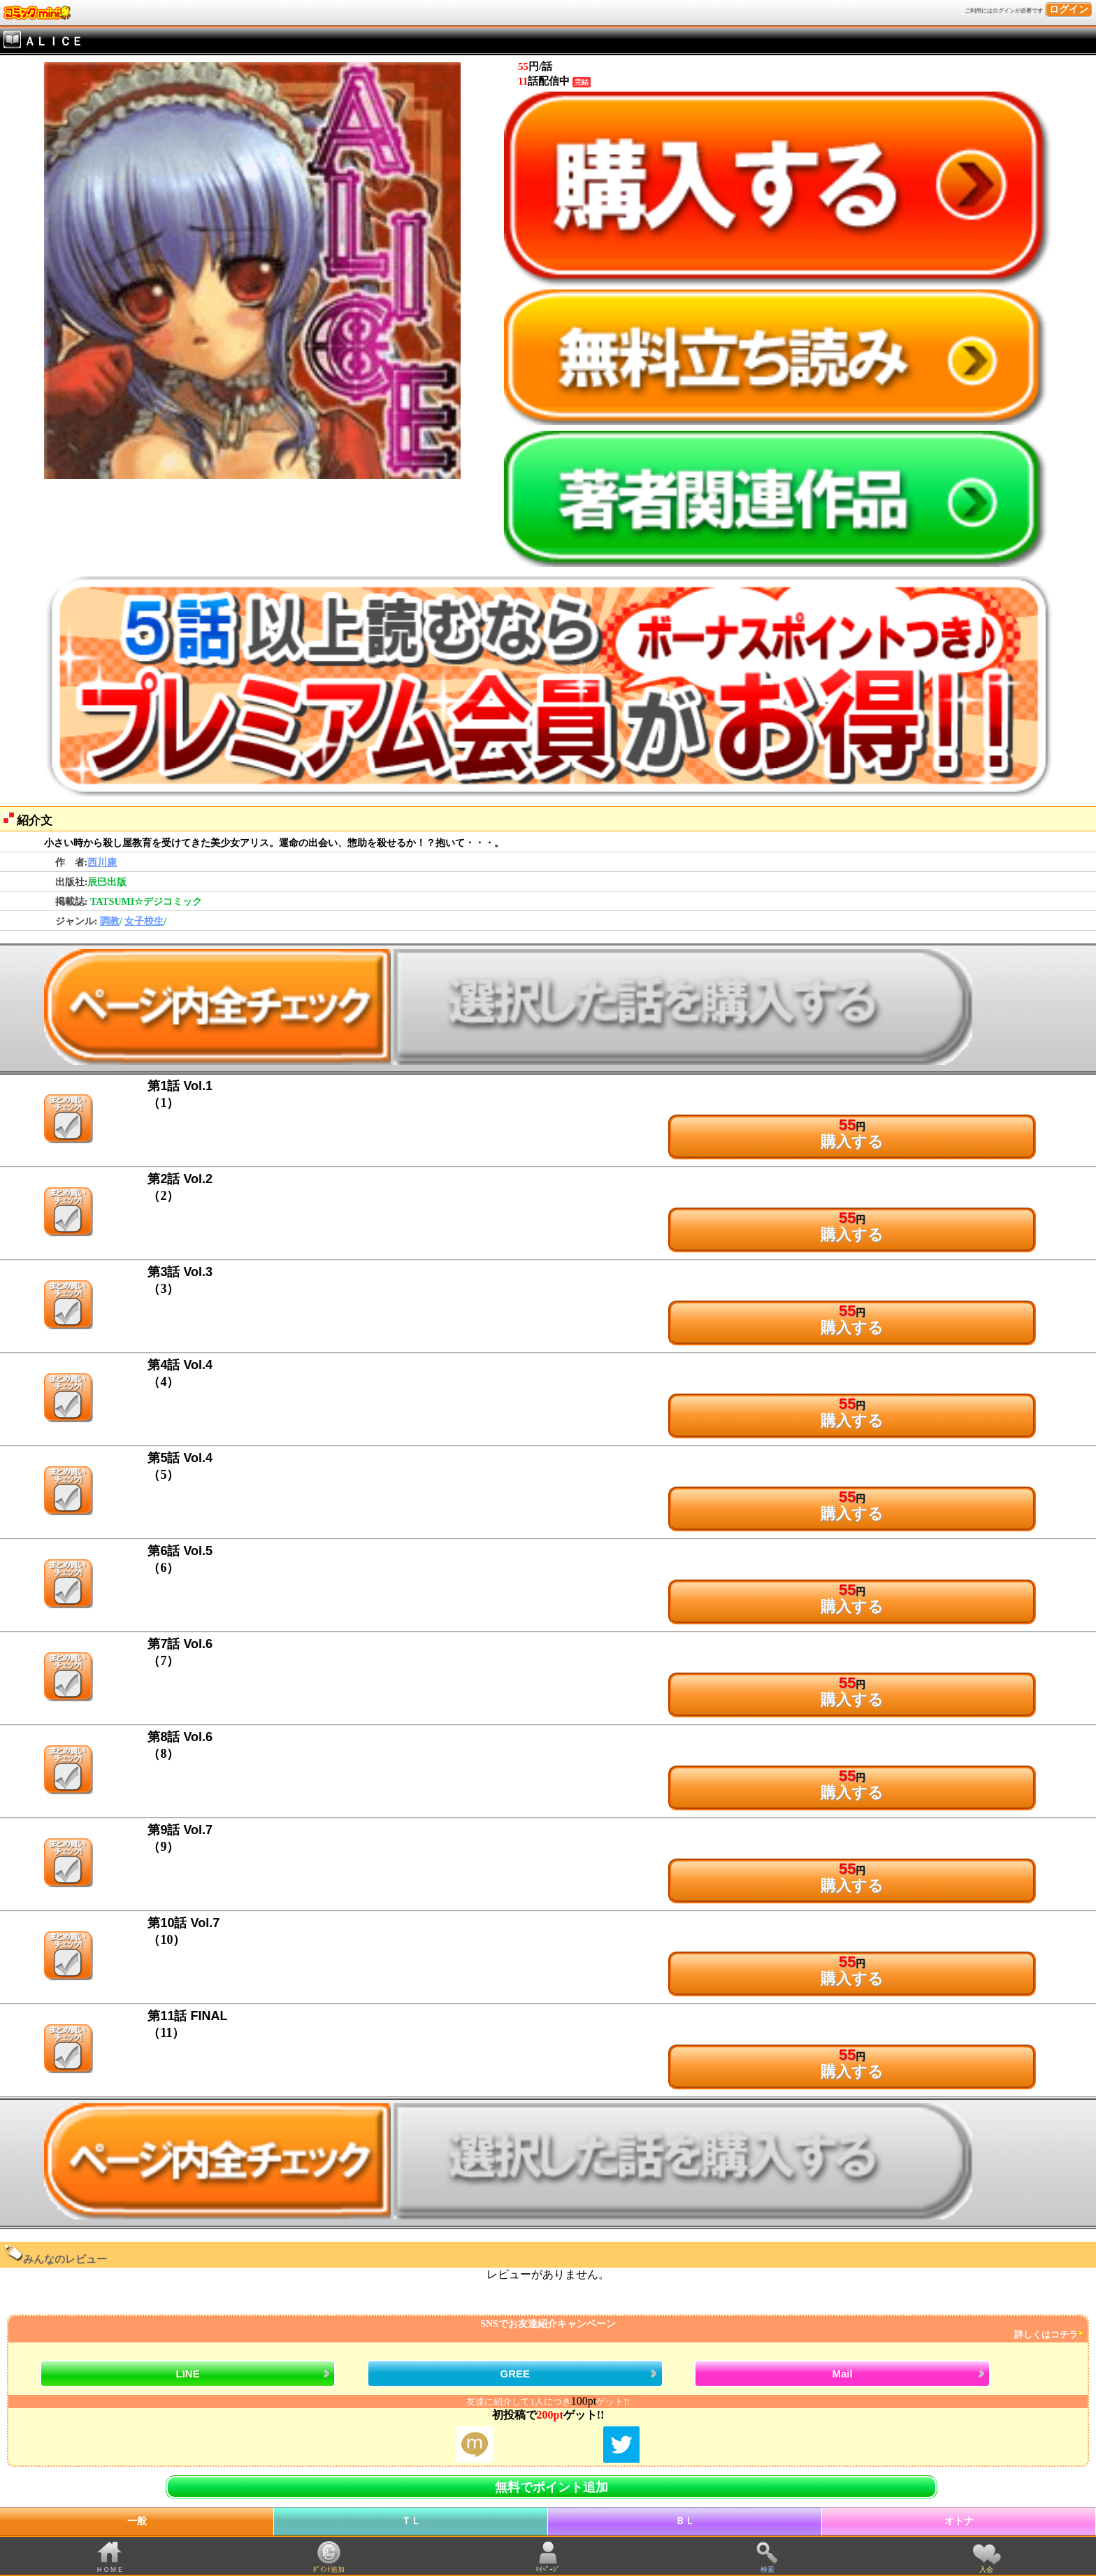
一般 (137, 2521)
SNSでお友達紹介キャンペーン (546, 2329)
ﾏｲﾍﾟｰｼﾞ (547, 2569)
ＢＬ (685, 2521)
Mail (842, 2374)
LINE (188, 2374)
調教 (110, 921)
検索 (767, 2569)
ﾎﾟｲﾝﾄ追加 (329, 2569)
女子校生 (144, 921)
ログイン (1068, 9)
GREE (515, 2374)
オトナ (959, 2521)
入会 (986, 2569)
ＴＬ (411, 2521)
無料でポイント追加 (551, 2487)
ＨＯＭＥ (110, 2569)
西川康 (102, 862)
